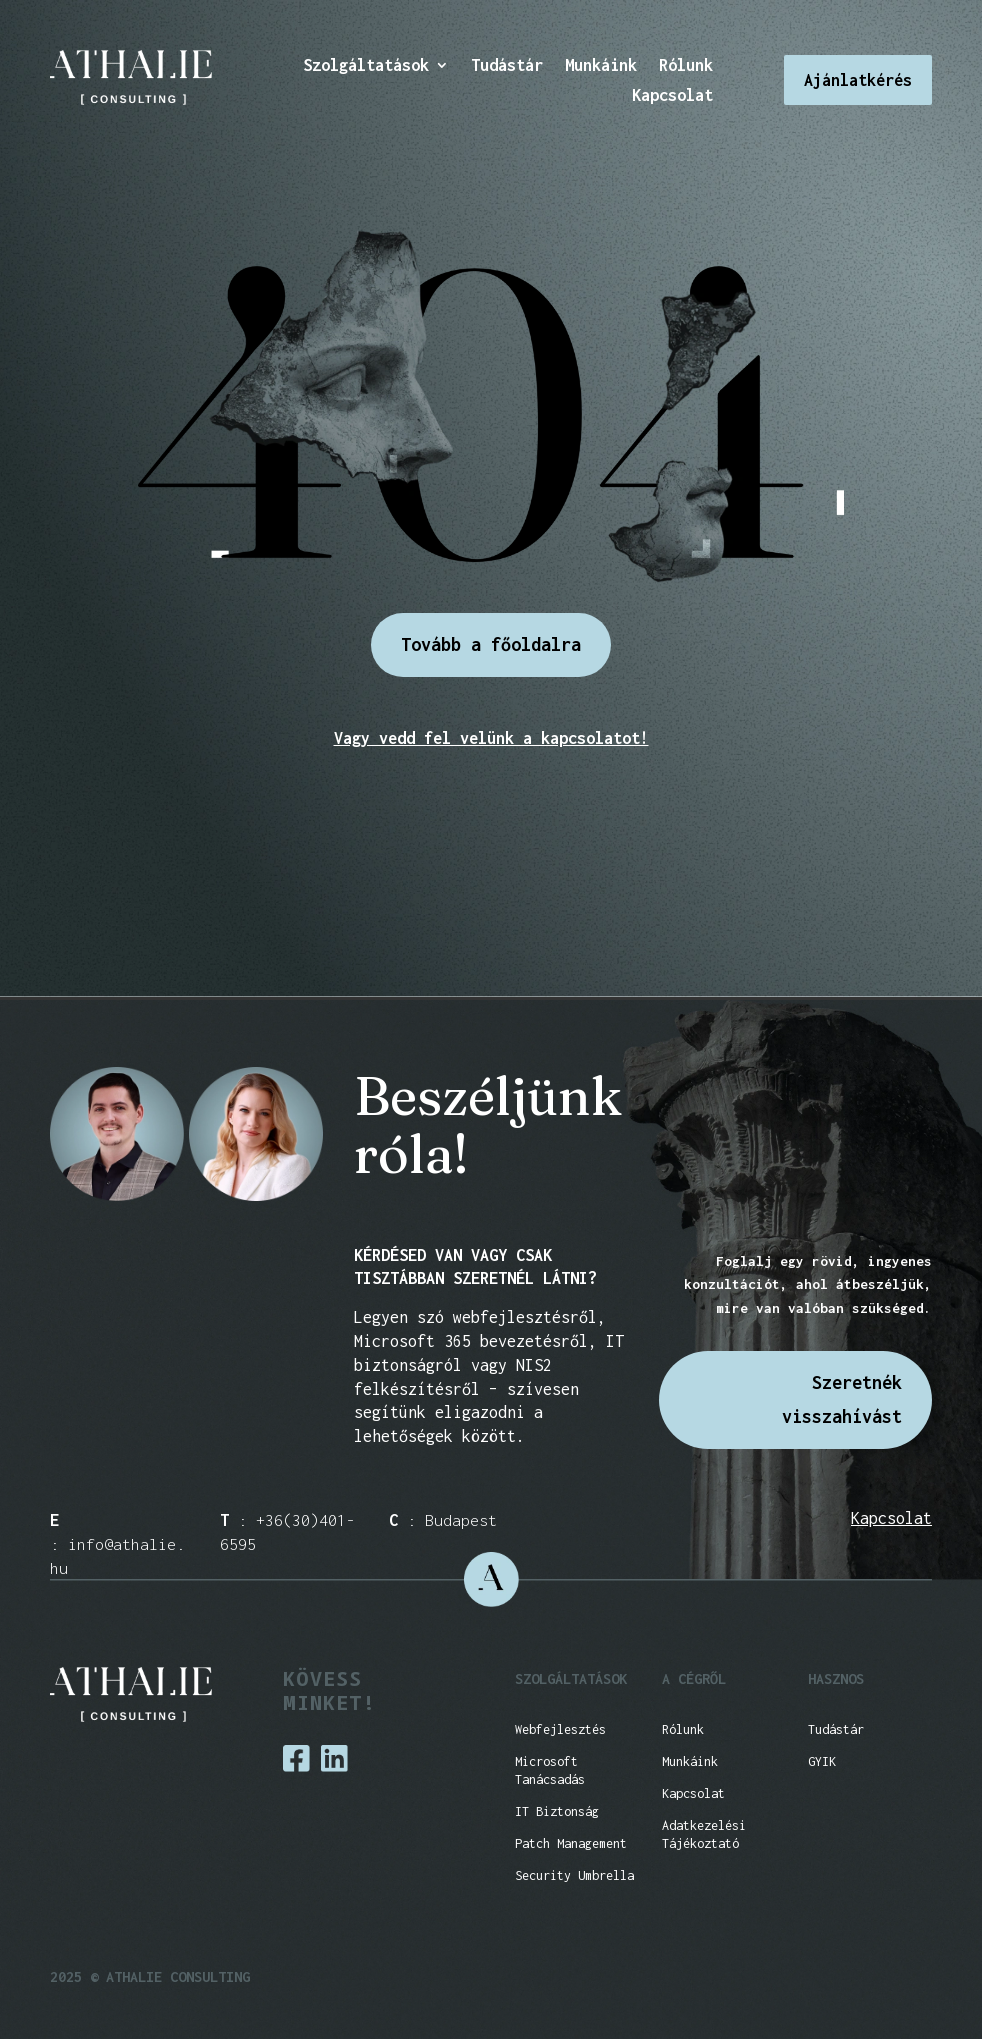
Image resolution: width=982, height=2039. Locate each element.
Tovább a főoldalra (491, 644)
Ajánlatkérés (858, 80)
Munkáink (601, 66)
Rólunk (686, 66)
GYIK (822, 1761)
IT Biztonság (557, 1811)
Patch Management (571, 1843)
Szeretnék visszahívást (842, 1399)
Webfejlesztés (560, 1729)
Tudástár (507, 66)
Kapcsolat (672, 96)
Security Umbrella (574, 1875)
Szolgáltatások (366, 66)
